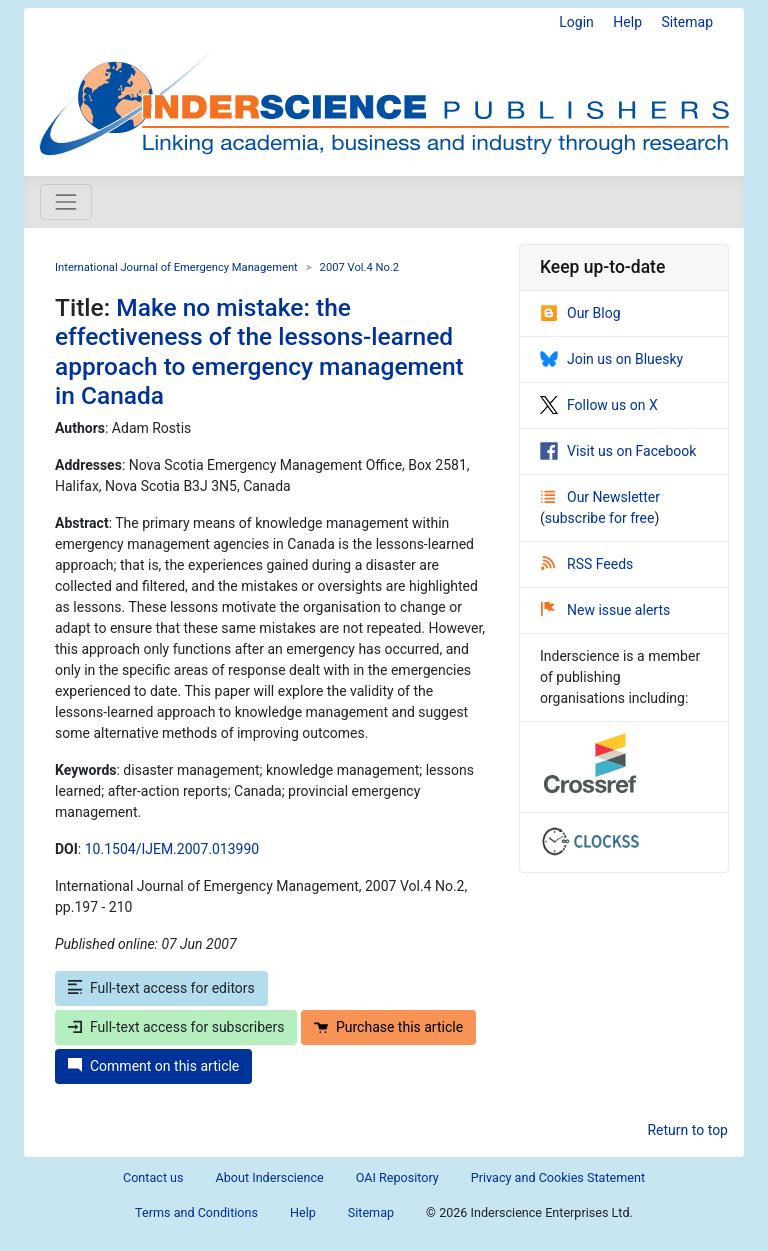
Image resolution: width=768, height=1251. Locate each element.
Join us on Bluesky (611, 359)
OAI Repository (397, 1177)
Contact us (153, 1177)
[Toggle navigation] (66, 202)
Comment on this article (153, 1066)
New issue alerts (605, 610)
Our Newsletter (600, 497)
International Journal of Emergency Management (176, 267)
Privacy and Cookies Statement (558, 1177)
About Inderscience (270, 1177)
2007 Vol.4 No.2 (360, 267)
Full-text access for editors (161, 988)
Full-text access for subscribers (176, 1027)
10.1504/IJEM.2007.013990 (172, 849)
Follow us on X (599, 405)
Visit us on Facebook (618, 451)
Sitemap (687, 22)
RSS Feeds (587, 564)
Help (627, 22)
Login (576, 22)
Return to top (687, 1130)
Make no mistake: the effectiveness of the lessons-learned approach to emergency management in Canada (259, 351)
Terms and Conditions (196, 1212)
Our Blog (580, 313)
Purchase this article (388, 1027)
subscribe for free (600, 518)
